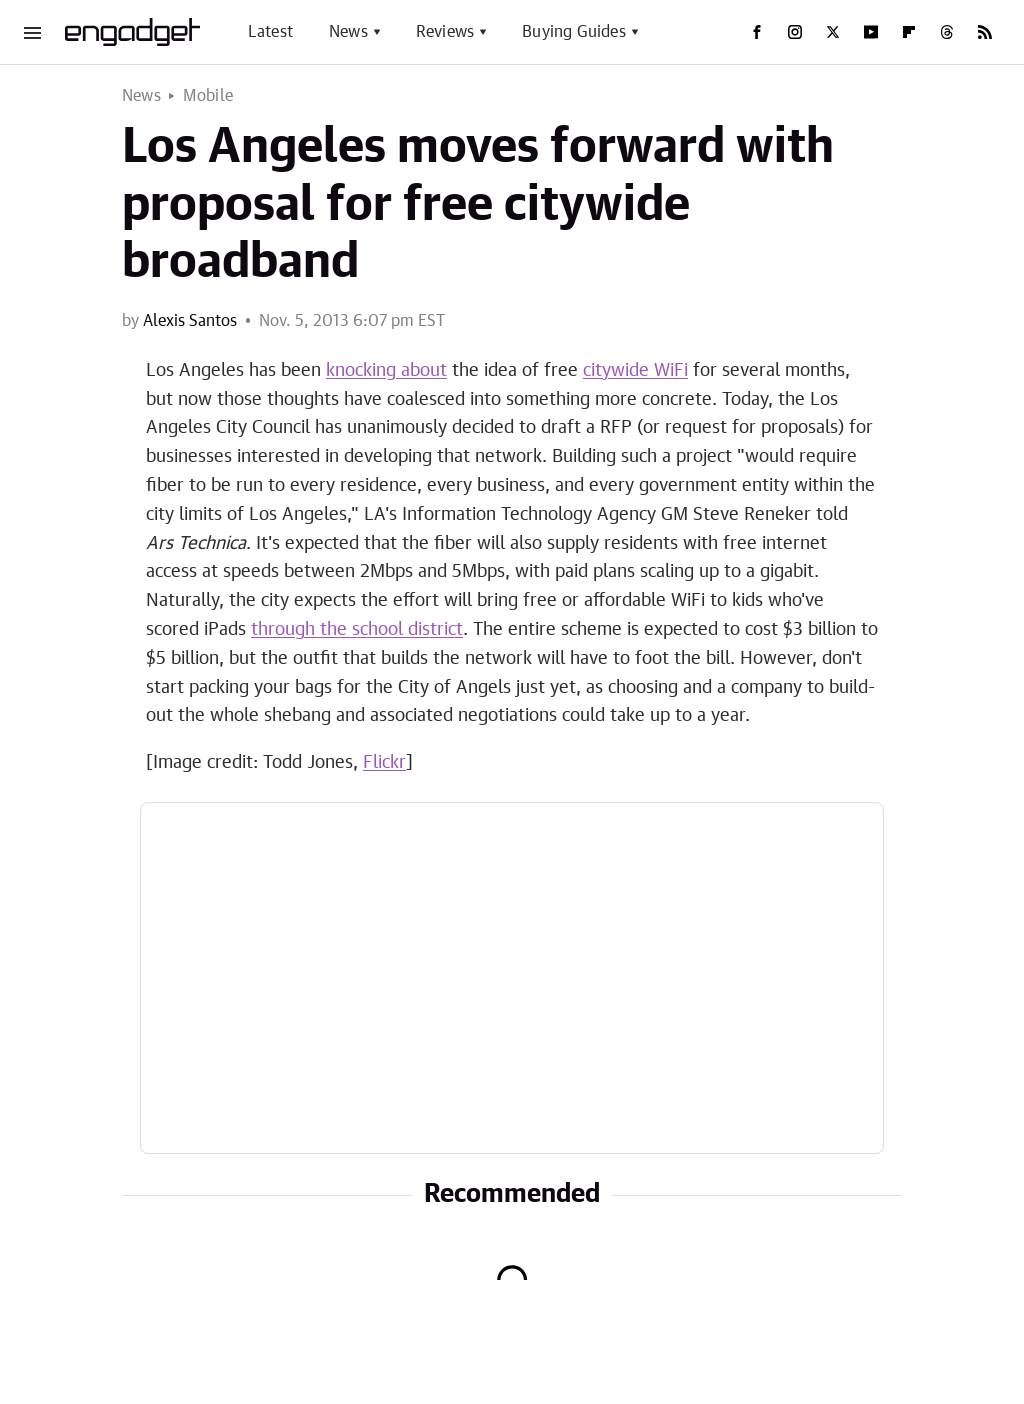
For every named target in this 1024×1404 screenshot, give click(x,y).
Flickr (384, 763)
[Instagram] (795, 32)
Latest (270, 32)
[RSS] (985, 32)
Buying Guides (574, 32)
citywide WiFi (635, 371)
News (348, 32)
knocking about (386, 371)
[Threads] (947, 32)
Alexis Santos (190, 321)
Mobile (208, 96)
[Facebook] (757, 32)
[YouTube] (871, 32)
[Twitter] (833, 32)
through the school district (357, 630)
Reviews (445, 32)
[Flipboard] (909, 32)
